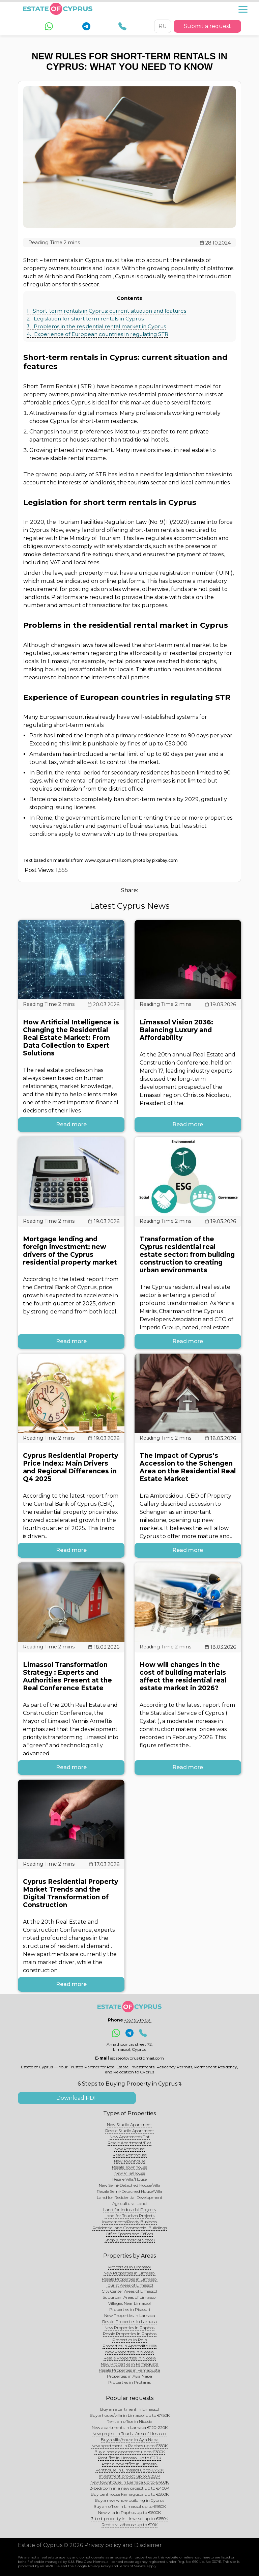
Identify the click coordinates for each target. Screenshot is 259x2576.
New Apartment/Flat (130, 2136)
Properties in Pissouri (129, 2309)
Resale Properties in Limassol (129, 2279)
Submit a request (207, 26)
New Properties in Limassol (129, 2272)
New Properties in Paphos (129, 2327)
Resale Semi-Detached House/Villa (129, 2191)
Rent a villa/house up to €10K (129, 2524)
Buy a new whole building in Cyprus (129, 2500)
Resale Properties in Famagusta (129, 2370)
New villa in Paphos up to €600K (129, 2512)
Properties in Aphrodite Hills (129, 2345)
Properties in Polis (129, 2339)
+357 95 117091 (137, 2019)
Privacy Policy (99, 2566)
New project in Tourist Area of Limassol (129, 2433)
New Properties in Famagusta (130, 2364)
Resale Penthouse (130, 2154)
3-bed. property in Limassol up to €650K (129, 2518)
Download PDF (76, 2098)
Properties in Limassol (129, 2266)
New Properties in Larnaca (129, 2315)
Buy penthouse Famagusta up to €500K (130, 2494)
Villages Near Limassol (129, 2303)
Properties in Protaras (129, 2382)
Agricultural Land (129, 2203)
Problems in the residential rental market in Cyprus (96, 326)
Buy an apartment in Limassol (129, 2409)
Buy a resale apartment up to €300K (129, 2451)
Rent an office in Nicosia (129, 2421)
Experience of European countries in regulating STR (97, 334)
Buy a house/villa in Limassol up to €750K (130, 2415)
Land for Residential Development (130, 2197)
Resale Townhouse (129, 2167)
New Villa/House (129, 2173)
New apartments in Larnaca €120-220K (130, 2427)
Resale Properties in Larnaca (129, 2321)
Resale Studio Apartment (129, 2130)
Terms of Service (132, 2566)
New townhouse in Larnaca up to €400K (129, 2482)
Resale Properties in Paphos (129, 2333)
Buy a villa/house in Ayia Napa (130, 2439)
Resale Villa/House (129, 2179)
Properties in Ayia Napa (129, 2376)
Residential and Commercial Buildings (129, 2227)
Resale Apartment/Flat (129, 2142)
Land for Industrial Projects (129, 2209)
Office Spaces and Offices (129, 2233)
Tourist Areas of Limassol (129, 2285)
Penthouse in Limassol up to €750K (129, 2469)
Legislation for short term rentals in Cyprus (85, 318)
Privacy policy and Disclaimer (123, 2545)
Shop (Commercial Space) (130, 2239)
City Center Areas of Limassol (129, 2291)
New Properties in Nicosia (129, 2351)
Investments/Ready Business (129, 2221)
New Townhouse (129, 2160)
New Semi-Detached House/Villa (130, 2185)
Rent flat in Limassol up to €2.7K (129, 2457)
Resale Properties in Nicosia (130, 2357)
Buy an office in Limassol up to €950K (129, 2506)
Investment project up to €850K (129, 2476)
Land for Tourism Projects (129, 2215)
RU (163, 26)
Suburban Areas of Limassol (129, 2297)
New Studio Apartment (129, 2124)
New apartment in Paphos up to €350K (129, 2445)
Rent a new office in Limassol (129, 2463)
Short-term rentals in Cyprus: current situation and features (106, 311)
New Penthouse (129, 2148)
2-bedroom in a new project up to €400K (129, 2488)
